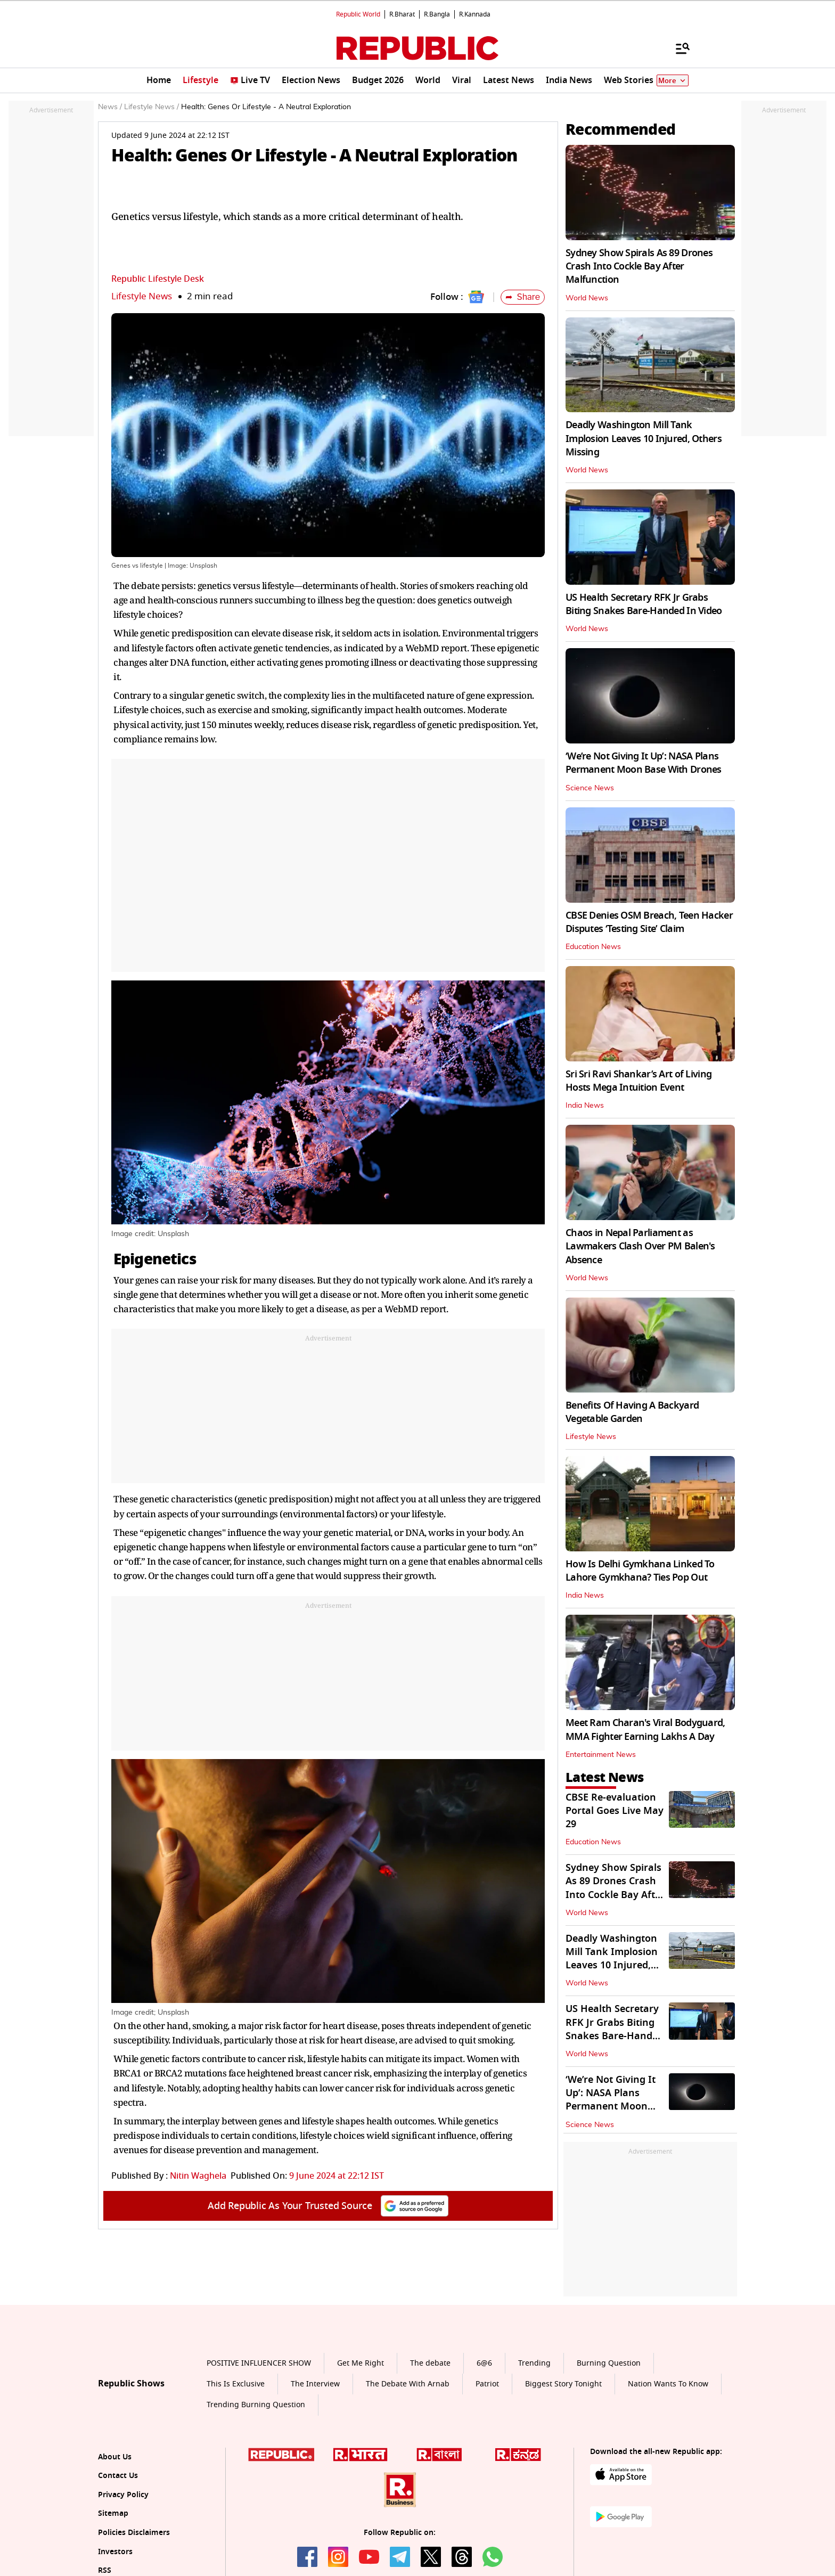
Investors (115, 2551)
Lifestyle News (141, 296)
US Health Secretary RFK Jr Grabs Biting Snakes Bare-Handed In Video (644, 604)
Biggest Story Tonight (563, 2384)
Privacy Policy (123, 2494)
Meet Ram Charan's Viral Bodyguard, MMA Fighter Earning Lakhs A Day (645, 1729)
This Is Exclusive (236, 2384)
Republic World (358, 14)
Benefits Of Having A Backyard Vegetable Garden (632, 1412)
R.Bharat (402, 14)
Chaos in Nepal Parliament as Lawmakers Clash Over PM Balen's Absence (640, 1246)
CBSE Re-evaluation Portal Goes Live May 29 (615, 1810)
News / (110, 107)
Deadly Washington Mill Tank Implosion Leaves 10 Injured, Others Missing (644, 438)
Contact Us (118, 2475)
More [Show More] (672, 81)
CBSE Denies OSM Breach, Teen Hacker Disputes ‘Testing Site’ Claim (649, 922)
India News (585, 1105)
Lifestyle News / (151, 107)
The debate (430, 2363)
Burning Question (609, 2363)
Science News (590, 788)
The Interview (315, 2384)
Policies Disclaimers (134, 2532)
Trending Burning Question (256, 2404)
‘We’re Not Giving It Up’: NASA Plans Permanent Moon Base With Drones (644, 762)
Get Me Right (360, 2363)
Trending (534, 2363)
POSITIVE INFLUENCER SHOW (259, 2363)
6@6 (484, 2363)
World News (587, 298)
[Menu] (677, 48)
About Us (115, 2457)
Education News (593, 947)
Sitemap (113, 2513)
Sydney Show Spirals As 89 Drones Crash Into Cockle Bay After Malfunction (639, 266)
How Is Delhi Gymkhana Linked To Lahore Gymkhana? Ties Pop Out (640, 1570)
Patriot (487, 2384)
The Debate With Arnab (407, 2384)
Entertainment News (601, 1755)
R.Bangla (437, 14)
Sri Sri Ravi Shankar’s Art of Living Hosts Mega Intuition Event (638, 1080)
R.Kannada (474, 14)
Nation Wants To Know (668, 2384)
